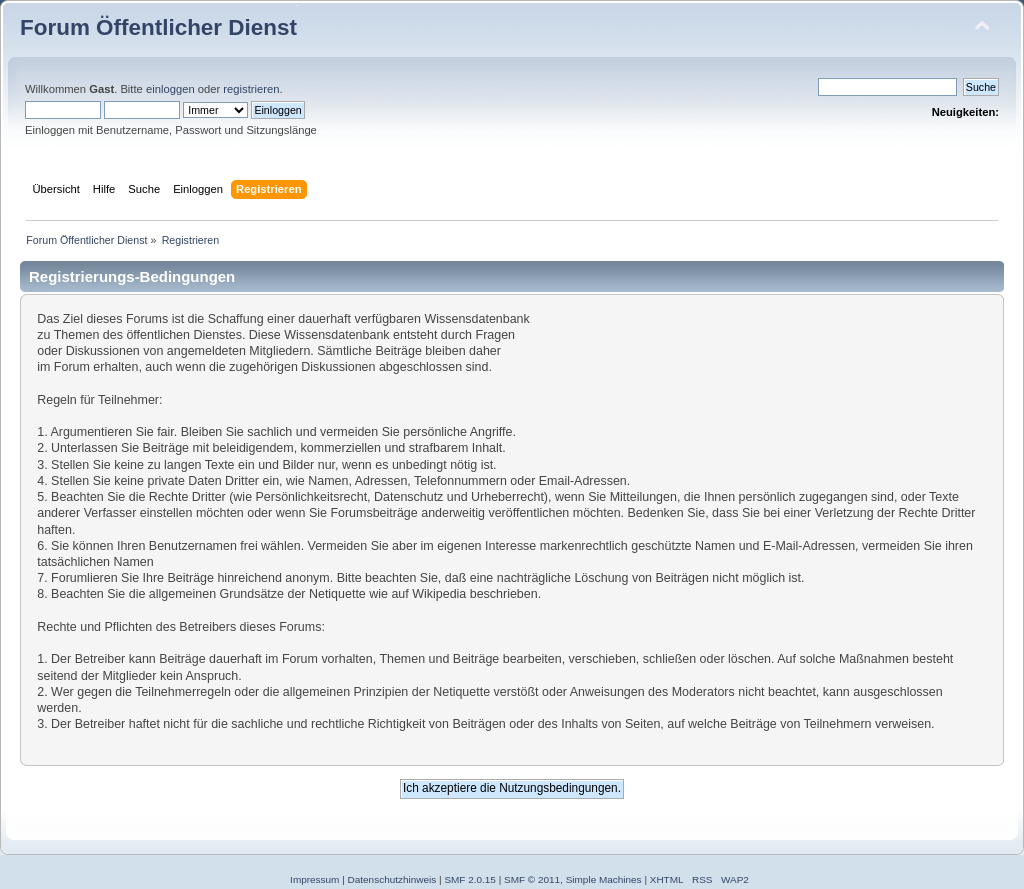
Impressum (314, 879)
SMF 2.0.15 (470, 879)
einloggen (170, 89)
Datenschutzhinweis (392, 879)
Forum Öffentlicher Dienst (158, 27)
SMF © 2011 (532, 879)
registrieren (251, 89)
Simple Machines (604, 879)
